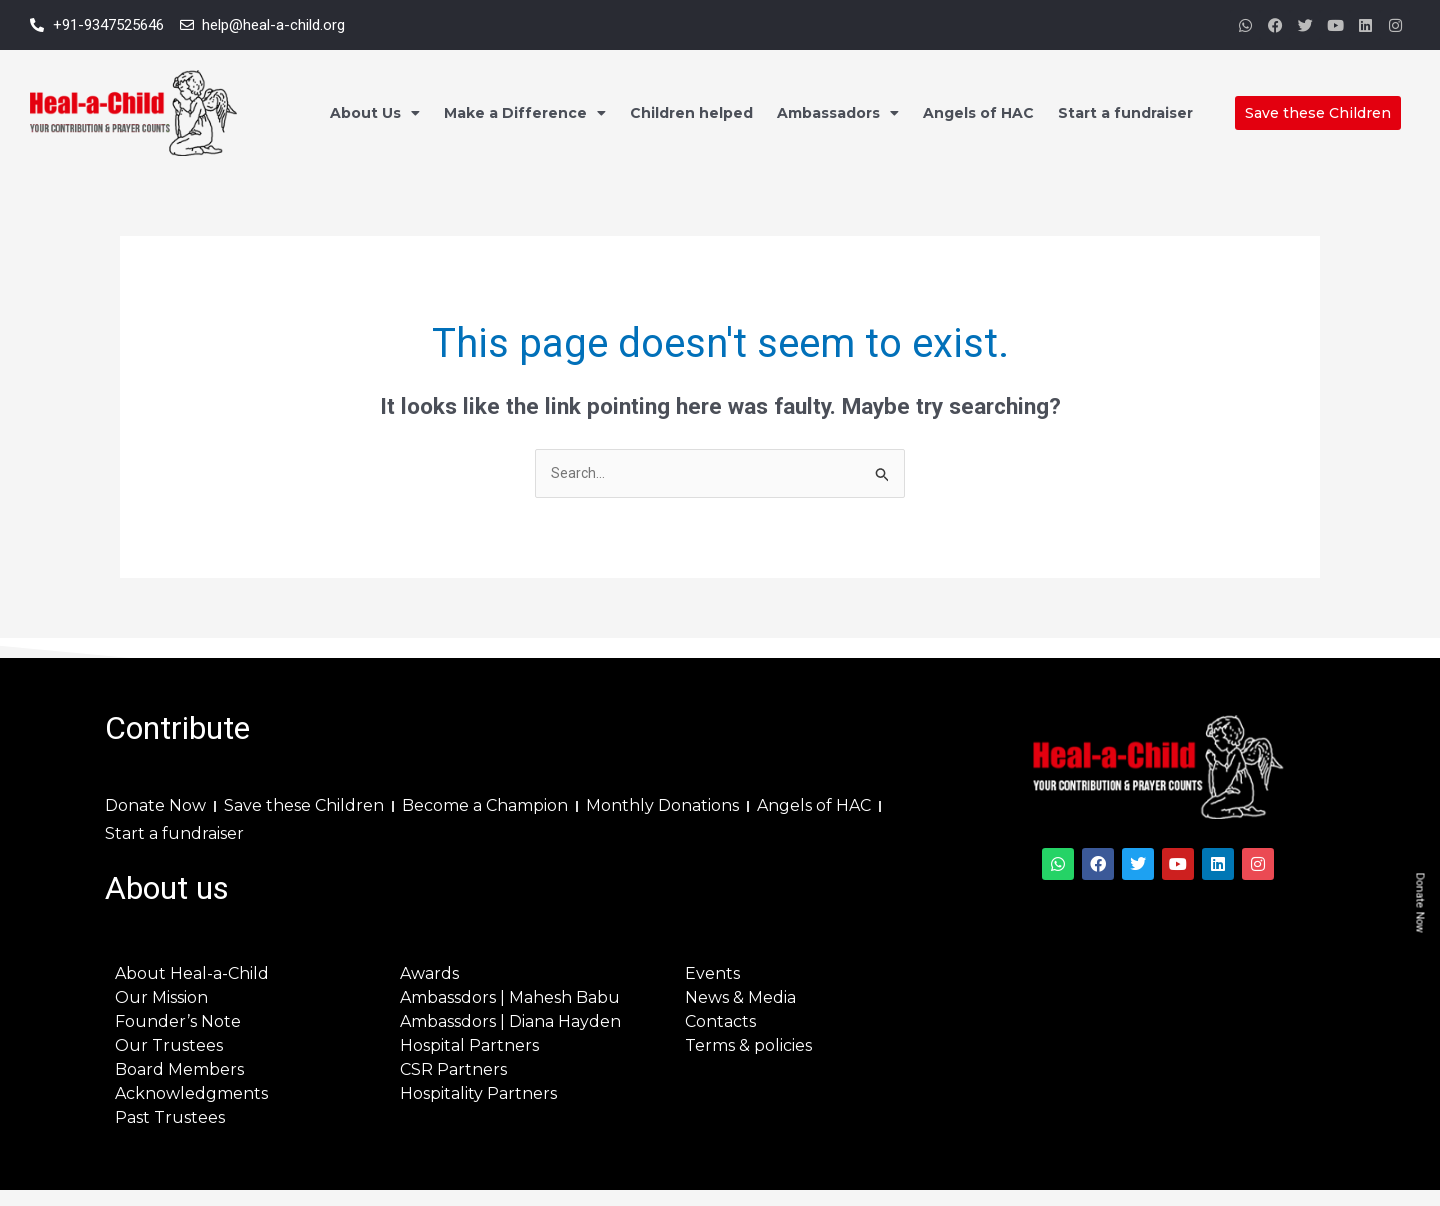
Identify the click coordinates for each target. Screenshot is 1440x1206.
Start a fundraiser (1125, 113)
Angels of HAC (978, 113)
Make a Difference (525, 113)
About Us (375, 113)
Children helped (691, 113)
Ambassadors (838, 113)
